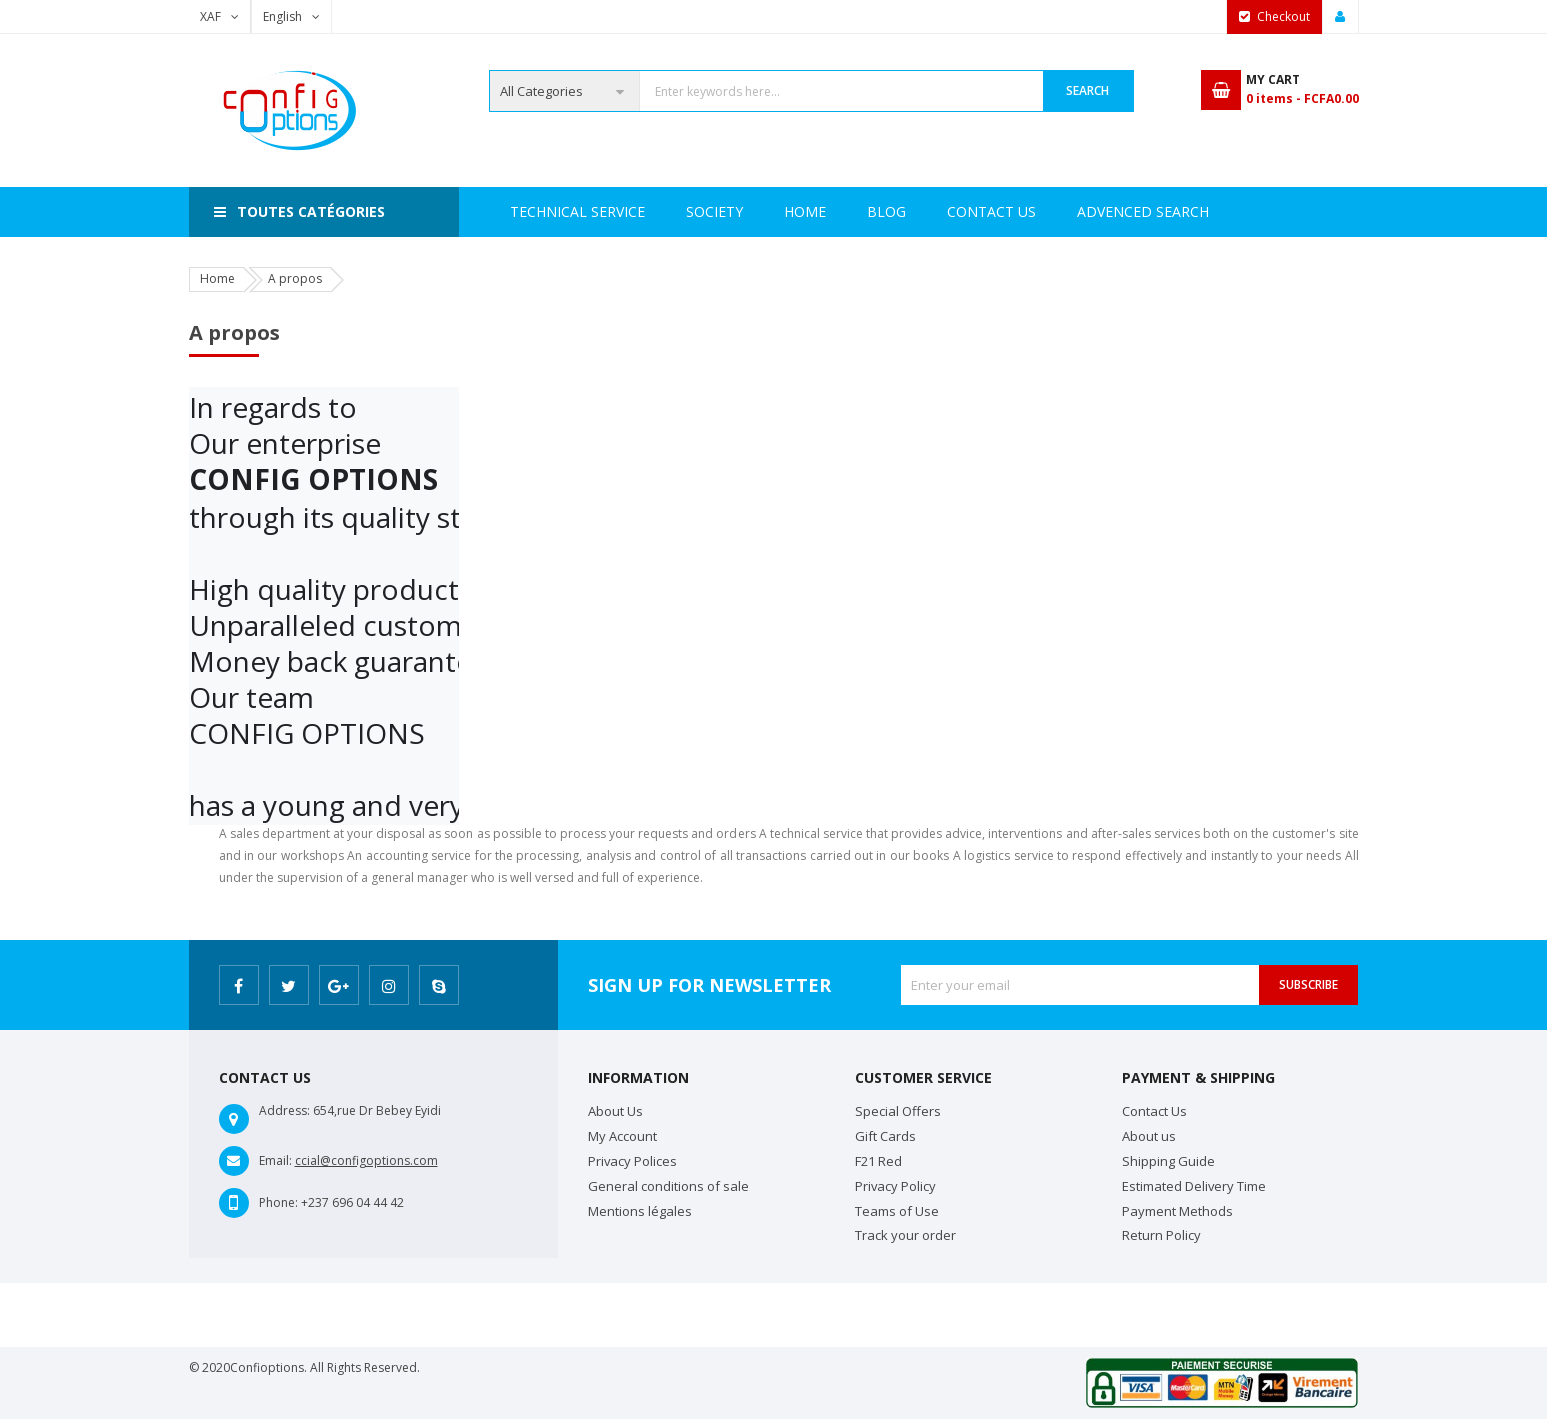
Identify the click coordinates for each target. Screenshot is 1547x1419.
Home (531, 211)
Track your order (905, 1235)
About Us (615, 1111)
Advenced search (933, 211)
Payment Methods (1177, 1211)
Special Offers (898, 1111)
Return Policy (1161, 1235)
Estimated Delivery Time (1194, 1186)
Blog (1195, 211)
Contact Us (1087, 211)
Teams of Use (897, 1211)
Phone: (278, 1202)
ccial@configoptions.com (366, 1160)
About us (1149, 1136)
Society (621, 211)
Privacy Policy (895, 1186)
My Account (622, 1136)
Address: (284, 1110)
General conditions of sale (668, 1186)
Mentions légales (640, 1211)
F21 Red (878, 1161)
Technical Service (758, 211)
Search (1087, 90)
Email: (275, 1160)
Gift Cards (885, 1136)
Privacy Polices (632, 1161)
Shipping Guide (1168, 1161)
